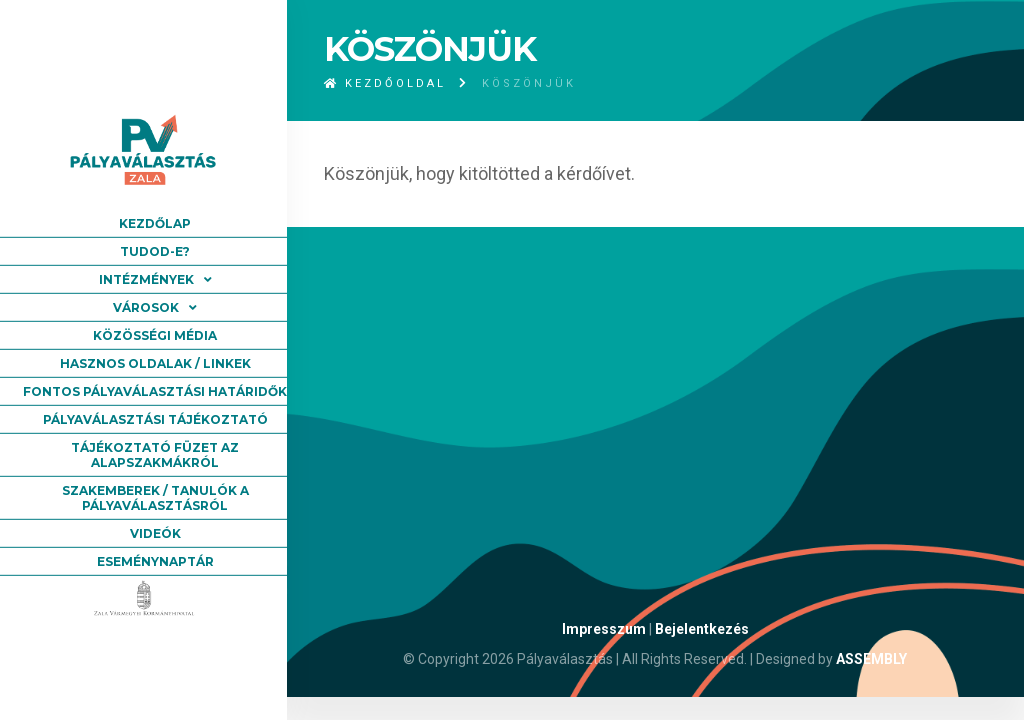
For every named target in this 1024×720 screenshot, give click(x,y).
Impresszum (604, 629)
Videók (155, 533)
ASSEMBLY (871, 659)
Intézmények (146, 279)
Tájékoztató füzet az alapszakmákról (155, 455)
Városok (146, 307)
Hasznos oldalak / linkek (155, 363)
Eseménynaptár (155, 561)
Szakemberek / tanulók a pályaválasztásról (155, 498)
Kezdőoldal (385, 83)
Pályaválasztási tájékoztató (155, 419)
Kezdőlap (155, 223)
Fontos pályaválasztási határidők (155, 391)
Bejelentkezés (702, 629)
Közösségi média (155, 335)
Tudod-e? (155, 251)
